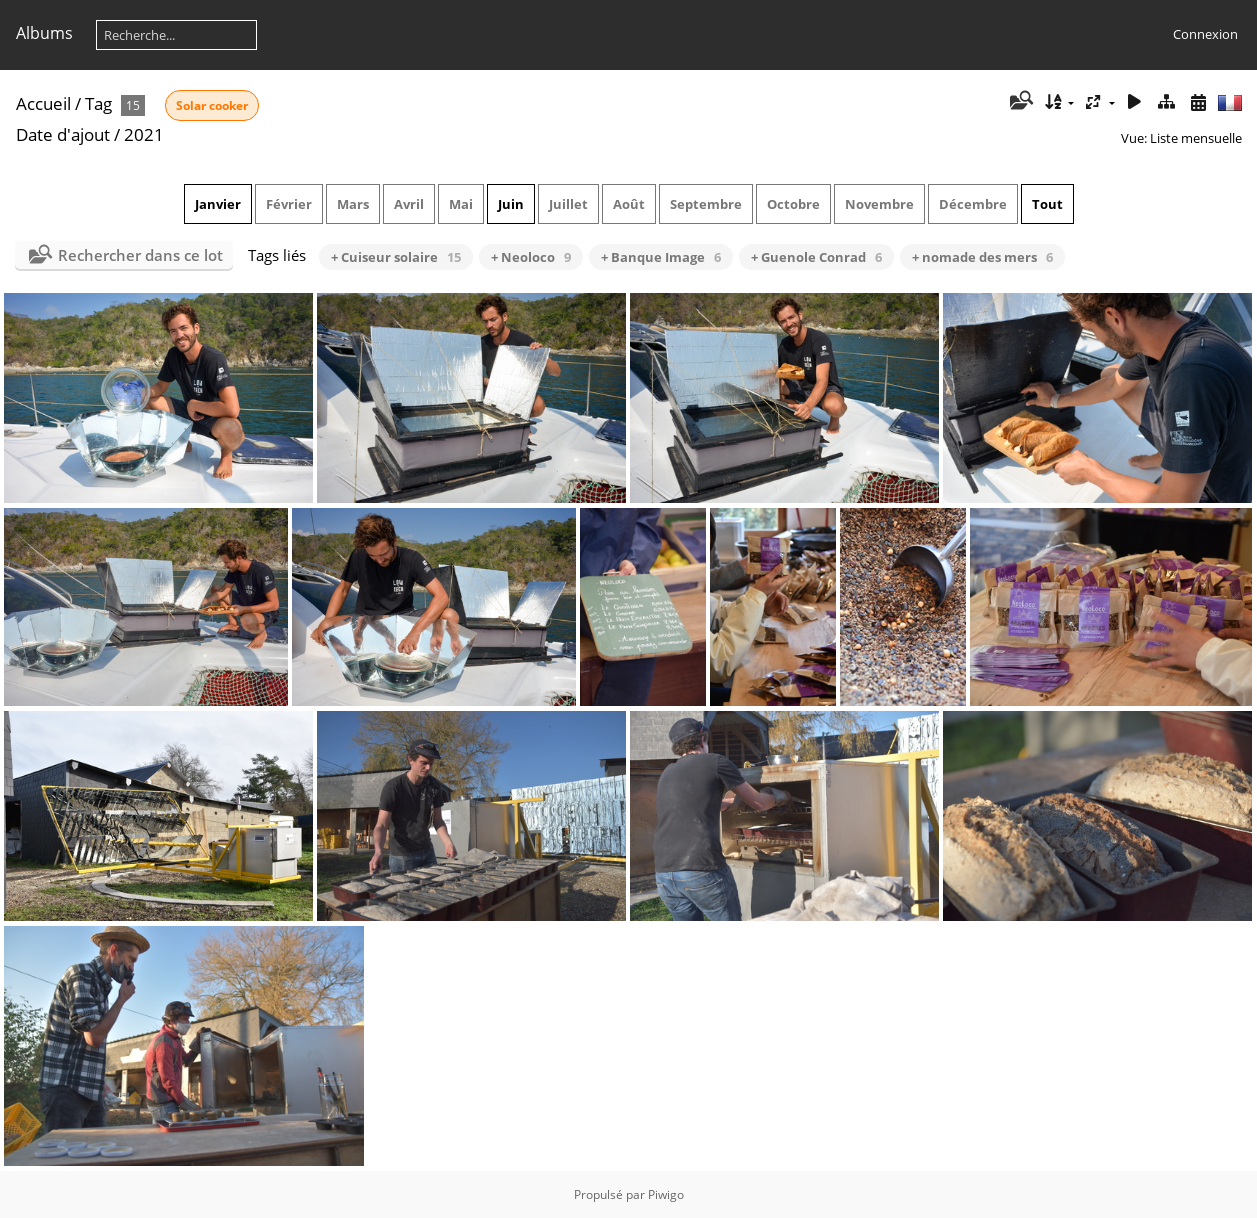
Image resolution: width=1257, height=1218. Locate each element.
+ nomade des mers (982, 257)
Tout (1047, 204)
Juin (511, 204)
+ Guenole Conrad (816, 257)
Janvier (218, 204)
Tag (98, 103)
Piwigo (666, 1194)
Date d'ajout (63, 134)
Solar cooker (212, 105)
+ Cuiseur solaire (396, 257)
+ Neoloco (531, 257)
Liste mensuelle (1196, 138)
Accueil (43, 103)
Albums (44, 33)
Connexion (1205, 34)
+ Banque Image (661, 257)
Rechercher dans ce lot (140, 255)
